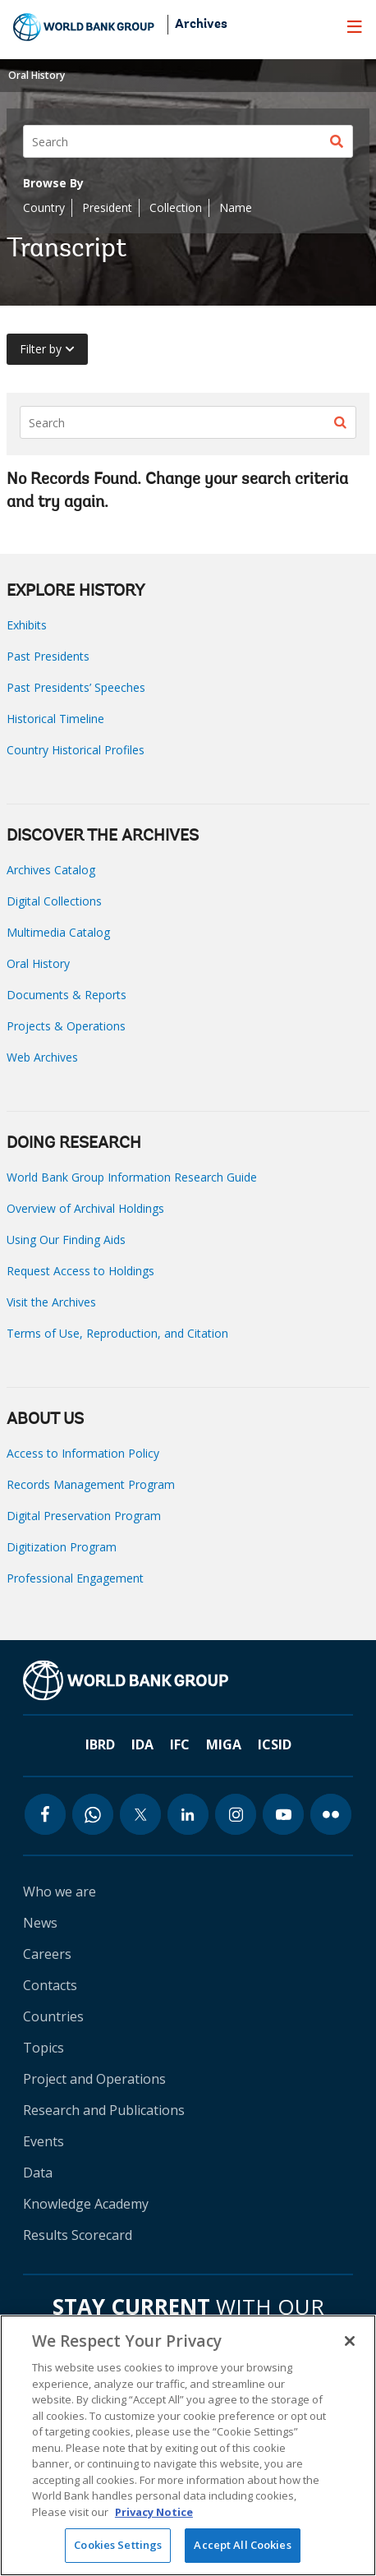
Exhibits (27, 625)
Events (43, 2141)
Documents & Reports (66, 994)
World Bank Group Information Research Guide (132, 1177)
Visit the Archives (51, 1302)
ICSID (274, 1744)
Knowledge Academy (86, 2204)
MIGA (223, 1744)
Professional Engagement (75, 1578)
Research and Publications (104, 2110)
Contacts (50, 1985)
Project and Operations (94, 2079)
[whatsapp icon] (92, 1814)
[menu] (354, 26)
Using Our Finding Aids (66, 1239)
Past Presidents (48, 656)
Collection (175, 207)
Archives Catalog (51, 870)
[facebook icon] (45, 1814)
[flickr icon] (330, 1814)
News (40, 1923)
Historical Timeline (55, 718)
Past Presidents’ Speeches (76, 687)
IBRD (100, 1744)
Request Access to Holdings (80, 1271)
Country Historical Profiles (75, 750)
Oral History (36, 75)
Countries (53, 2016)
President (107, 207)
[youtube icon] (283, 1814)
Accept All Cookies (242, 2544)
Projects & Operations (66, 1026)
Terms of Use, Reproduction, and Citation (117, 1333)
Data (38, 2173)
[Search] (188, 141)
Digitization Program (62, 1547)
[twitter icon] (140, 1814)
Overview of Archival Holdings (85, 1208)
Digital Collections (54, 901)
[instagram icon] (235, 1814)
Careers (47, 1954)
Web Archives (42, 1057)
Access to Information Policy (83, 1453)
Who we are (59, 1891)
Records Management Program (91, 1484)
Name (235, 207)
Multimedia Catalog (58, 932)
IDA (142, 1744)
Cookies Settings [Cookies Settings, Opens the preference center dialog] (118, 2544)
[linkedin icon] (188, 1814)
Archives (201, 24)
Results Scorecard (77, 2235)
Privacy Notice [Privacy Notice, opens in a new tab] (154, 2512)
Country (44, 207)
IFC (180, 1744)
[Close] (350, 2341)
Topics (43, 2048)
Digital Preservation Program (84, 1515)
